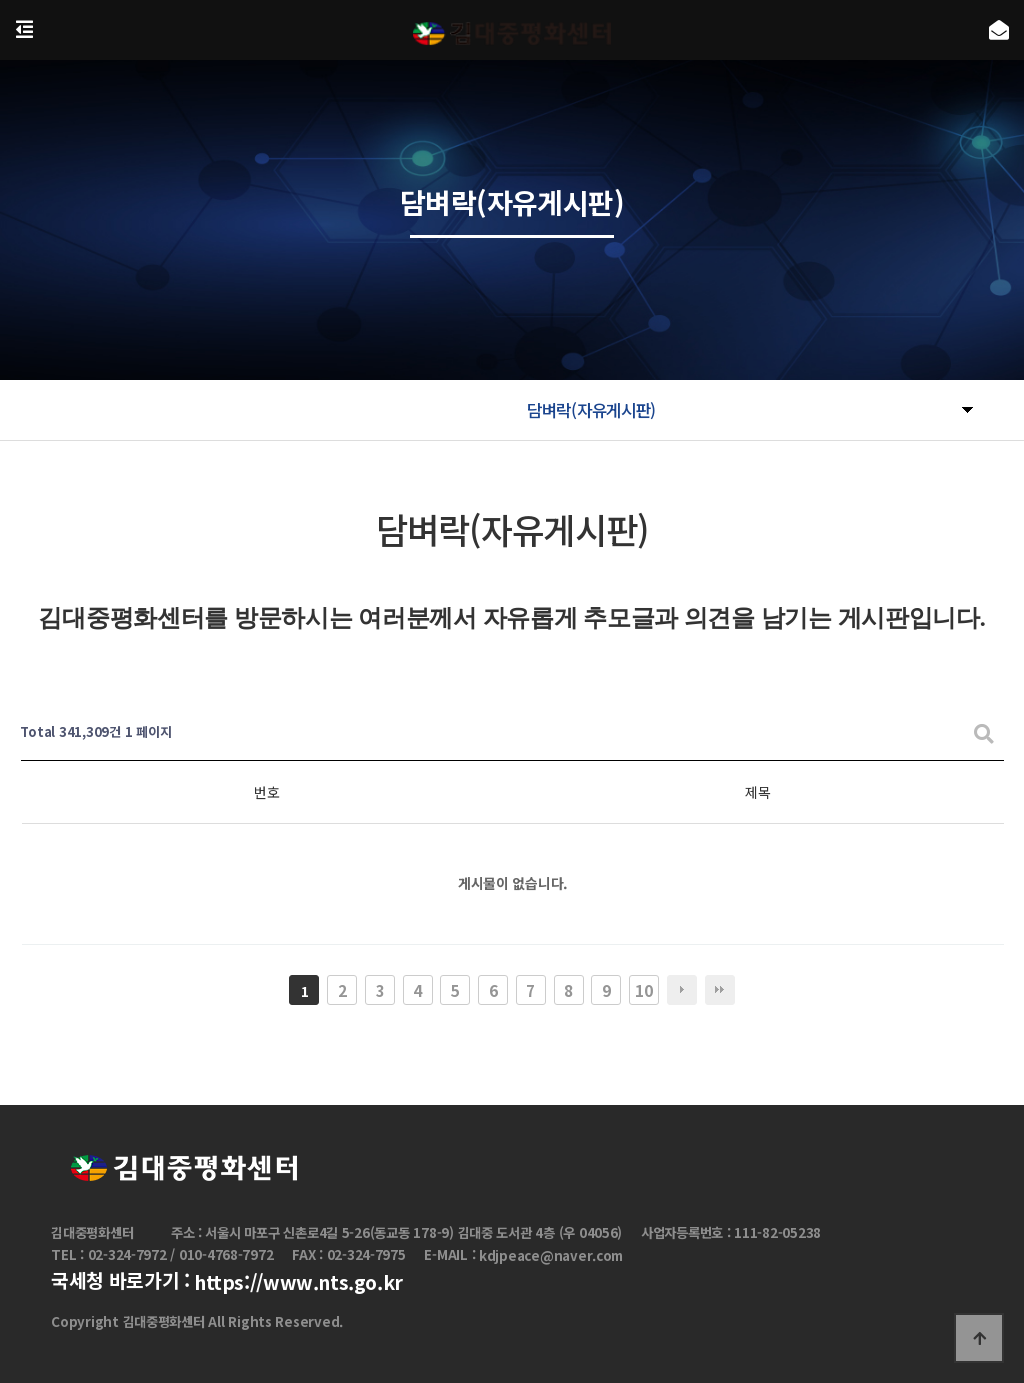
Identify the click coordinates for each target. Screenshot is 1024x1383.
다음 (682, 990)
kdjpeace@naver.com (551, 1255)
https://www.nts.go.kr (298, 1283)
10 (643, 990)
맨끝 (720, 990)
